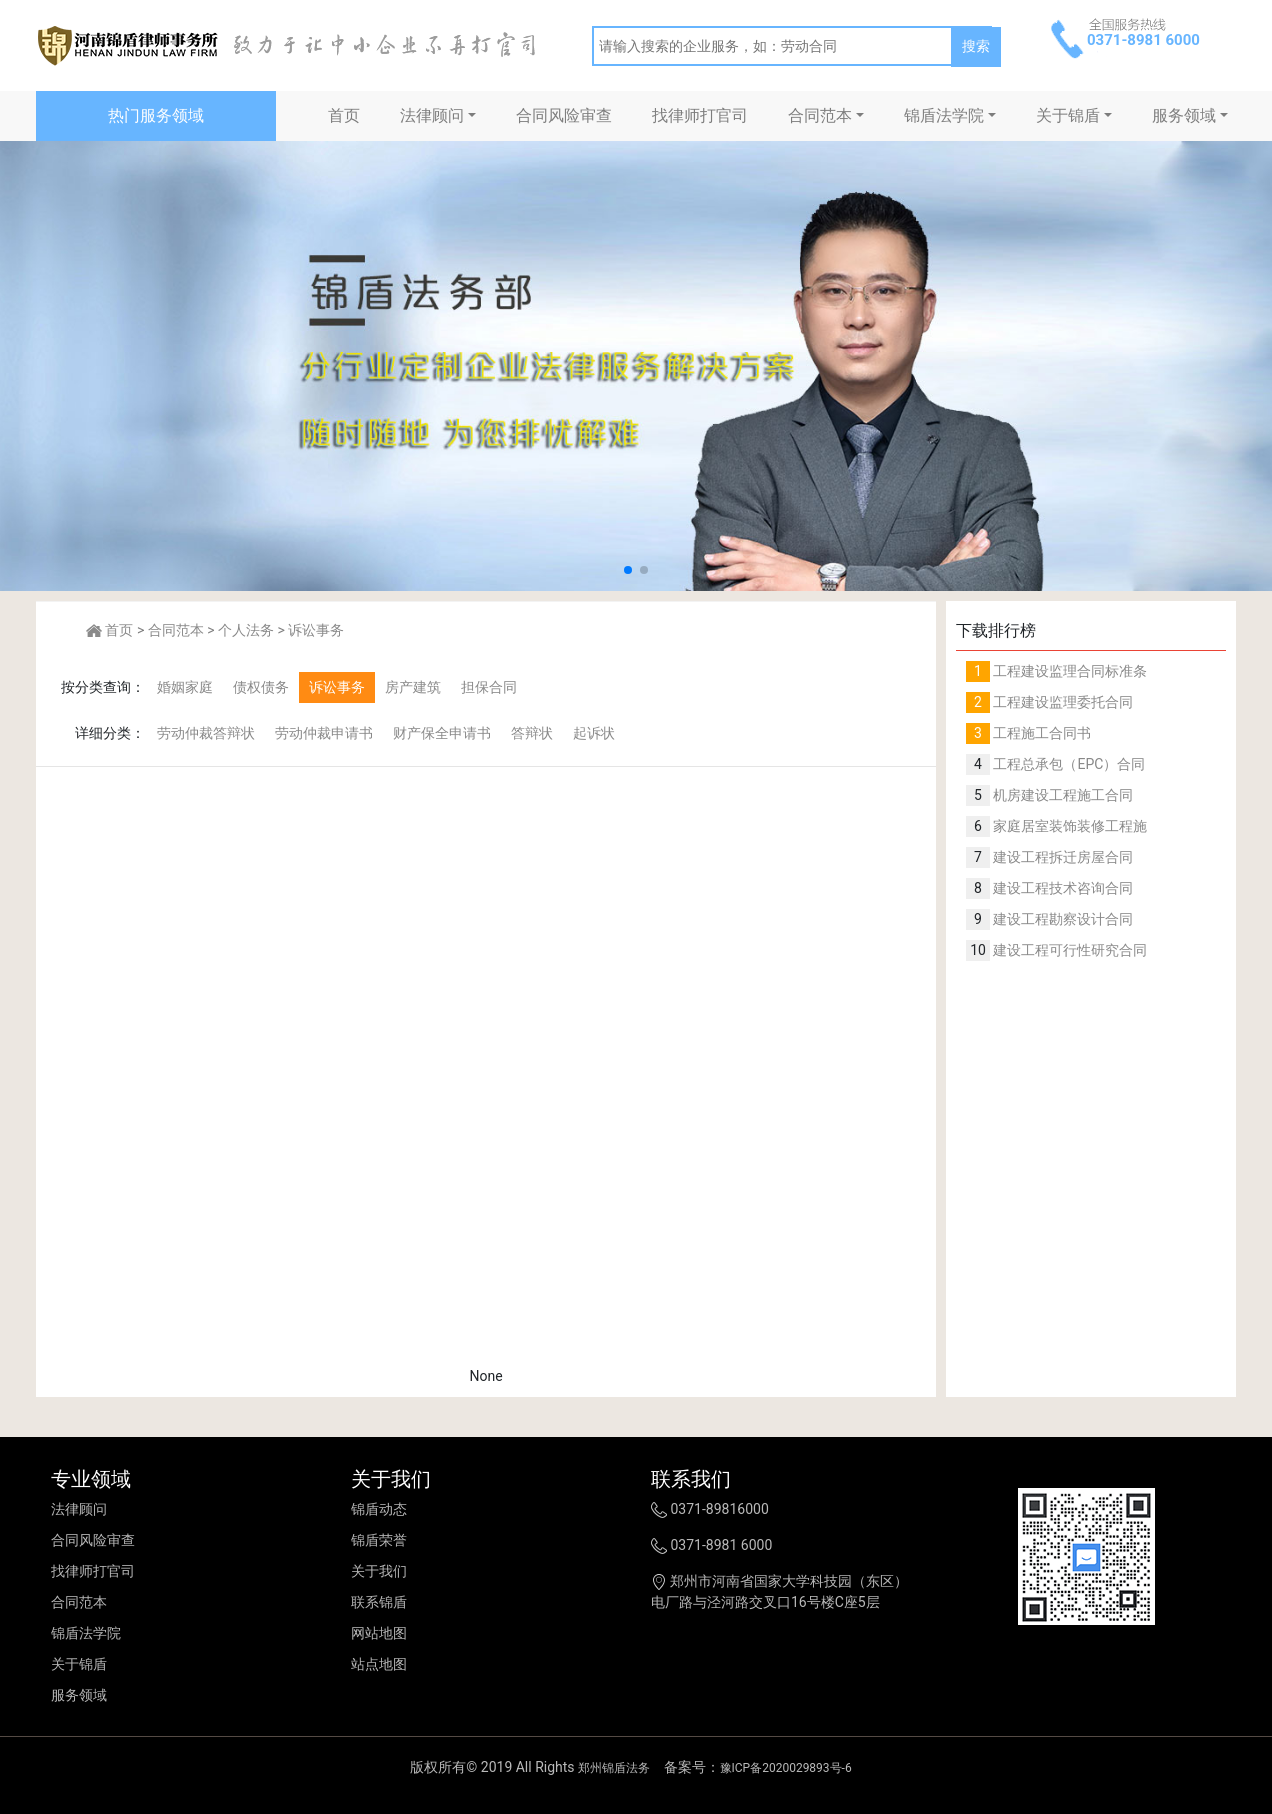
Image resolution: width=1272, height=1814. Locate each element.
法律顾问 (432, 115)
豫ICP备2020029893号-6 (786, 1768)
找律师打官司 (700, 115)
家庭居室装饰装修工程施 (1068, 826)
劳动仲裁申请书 (324, 733)
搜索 (976, 46)
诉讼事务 (316, 630)
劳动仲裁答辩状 (206, 733)
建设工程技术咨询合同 (1061, 888)
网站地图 (379, 1633)
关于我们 (379, 1571)
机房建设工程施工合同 (1061, 795)
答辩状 (532, 733)
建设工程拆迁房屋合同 (1061, 857)
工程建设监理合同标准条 (1068, 671)
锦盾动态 (379, 1509)
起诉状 (594, 733)
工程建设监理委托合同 (1061, 702)
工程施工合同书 (1040, 733)
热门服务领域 (156, 115)
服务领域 (1184, 115)
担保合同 (489, 687)
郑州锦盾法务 (614, 1768)
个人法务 (246, 630)
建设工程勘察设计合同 (1061, 919)
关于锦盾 (1068, 115)
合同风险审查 (564, 115)
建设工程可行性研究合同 (1068, 950)
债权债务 (261, 687)
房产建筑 (413, 687)
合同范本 (820, 115)
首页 (344, 115)
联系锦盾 (379, 1602)
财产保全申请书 (442, 733)
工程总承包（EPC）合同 (1067, 764)
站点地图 (379, 1664)
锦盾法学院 (944, 115)
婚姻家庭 (185, 687)
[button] (628, 570)
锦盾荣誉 (379, 1540)
